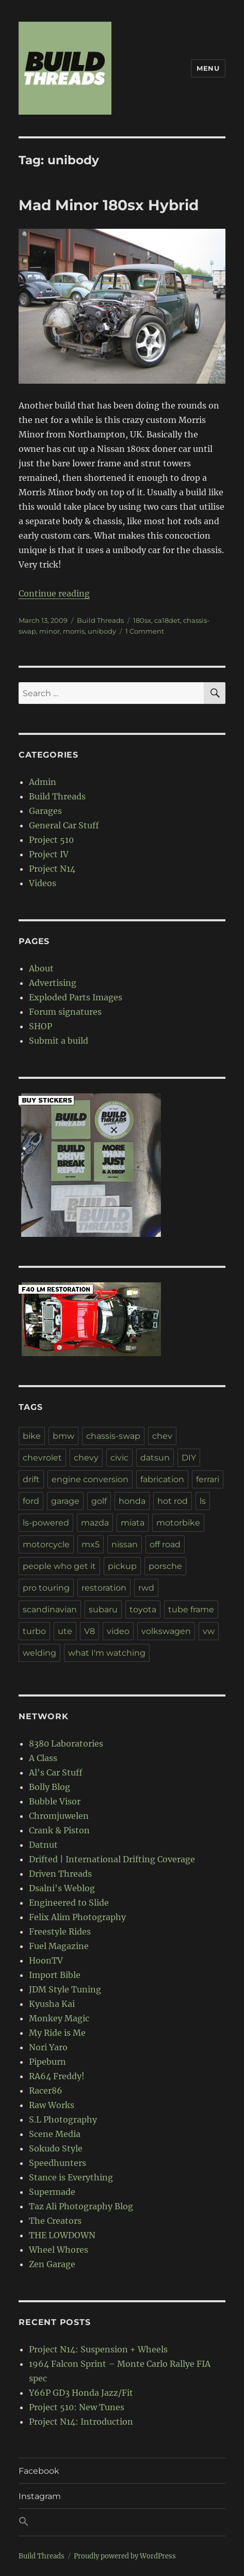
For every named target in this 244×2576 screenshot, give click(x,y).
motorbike (178, 1523)
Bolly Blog (49, 1787)
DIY (189, 1458)
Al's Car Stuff (56, 1772)
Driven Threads (60, 1873)
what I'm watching (106, 1653)
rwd (146, 1588)
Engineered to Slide (69, 1902)
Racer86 (45, 2090)
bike (32, 1436)
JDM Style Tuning (65, 1989)
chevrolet (42, 1458)
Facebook (39, 2471)
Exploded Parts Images (75, 997)
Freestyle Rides (60, 1931)
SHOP (40, 1026)
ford (31, 1501)
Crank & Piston (59, 1830)
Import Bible (54, 1975)
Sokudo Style (56, 2148)
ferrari (207, 1479)
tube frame (191, 1609)
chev (162, 1436)
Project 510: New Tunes (76, 2407)
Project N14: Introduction (81, 2421)
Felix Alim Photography (77, 1917)
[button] (122, 2522)
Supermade (52, 2192)
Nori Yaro (48, 2047)
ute (65, 1631)
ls (203, 1501)
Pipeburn (47, 2061)
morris (74, 631)
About (41, 968)
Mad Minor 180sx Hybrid (109, 205)
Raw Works (51, 2105)
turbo (34, 1631)
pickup (122, 1566)
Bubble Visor (54, 1801)
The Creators (55, 2221)
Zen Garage (52, 2264)
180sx (142, 620)
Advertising (52, 983)
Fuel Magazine (59, 1946)
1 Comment (144, 631)
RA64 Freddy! (57, 2076)
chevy (86, 1458)
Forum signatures (65, 1012)
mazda (95, 1523)
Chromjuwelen (59, 1816)
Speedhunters (57, 2163)
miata (132, 1523)
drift (31, 1479)
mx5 (91, 1544)
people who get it (59, 1566)
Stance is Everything (71, 2177)
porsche (165, 1566)
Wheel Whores (58, 2249)
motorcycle (46, 1544)
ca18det (167, 620)
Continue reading (54, 593)
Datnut (43, 1845)
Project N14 (52, 868)
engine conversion (90, 1479)
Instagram (40, 2496)
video (118, 1631)
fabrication (162, 1479)
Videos (42, 883)
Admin (42, 782)
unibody (102, 631)
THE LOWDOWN (62, 2235)
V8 (89, 1631)
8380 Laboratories (66, 1743)
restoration (104, 1588)
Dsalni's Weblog (62, 1888)
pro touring (46, 1588)
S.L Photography (63, 2119)
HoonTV (46, 1960)
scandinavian (50, 1609)
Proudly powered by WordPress (125, 2556)
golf (99, 1501)
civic (119, 1458)
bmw (63, 1436)
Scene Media (54, 2134)
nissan (124, 1544)
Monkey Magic (59, 2018)
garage (65, 1501)
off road (165, 1544)
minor (49, 631)
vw (209, 1631)
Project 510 (51, 840)
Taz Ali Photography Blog (81, 2206)
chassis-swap (113, 1436)
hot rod (172, 1501)
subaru (103, 1609)
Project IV (49, 854)
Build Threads (100, 620)
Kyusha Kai (52, 2004)
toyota (142, 1609)
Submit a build (58, 1040)
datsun (155, 1458)
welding (39, 1653)
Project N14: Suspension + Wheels (98, 2349)
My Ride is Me (57, 2033)
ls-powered (46, 1523)
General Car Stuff (64, 825)
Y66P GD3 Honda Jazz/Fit (81, 2392)
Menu (208, 68)
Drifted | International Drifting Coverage (112, 1859)
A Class (43, 1758)
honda (132, 1501)
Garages (45, 811)
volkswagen (166, 1631)
